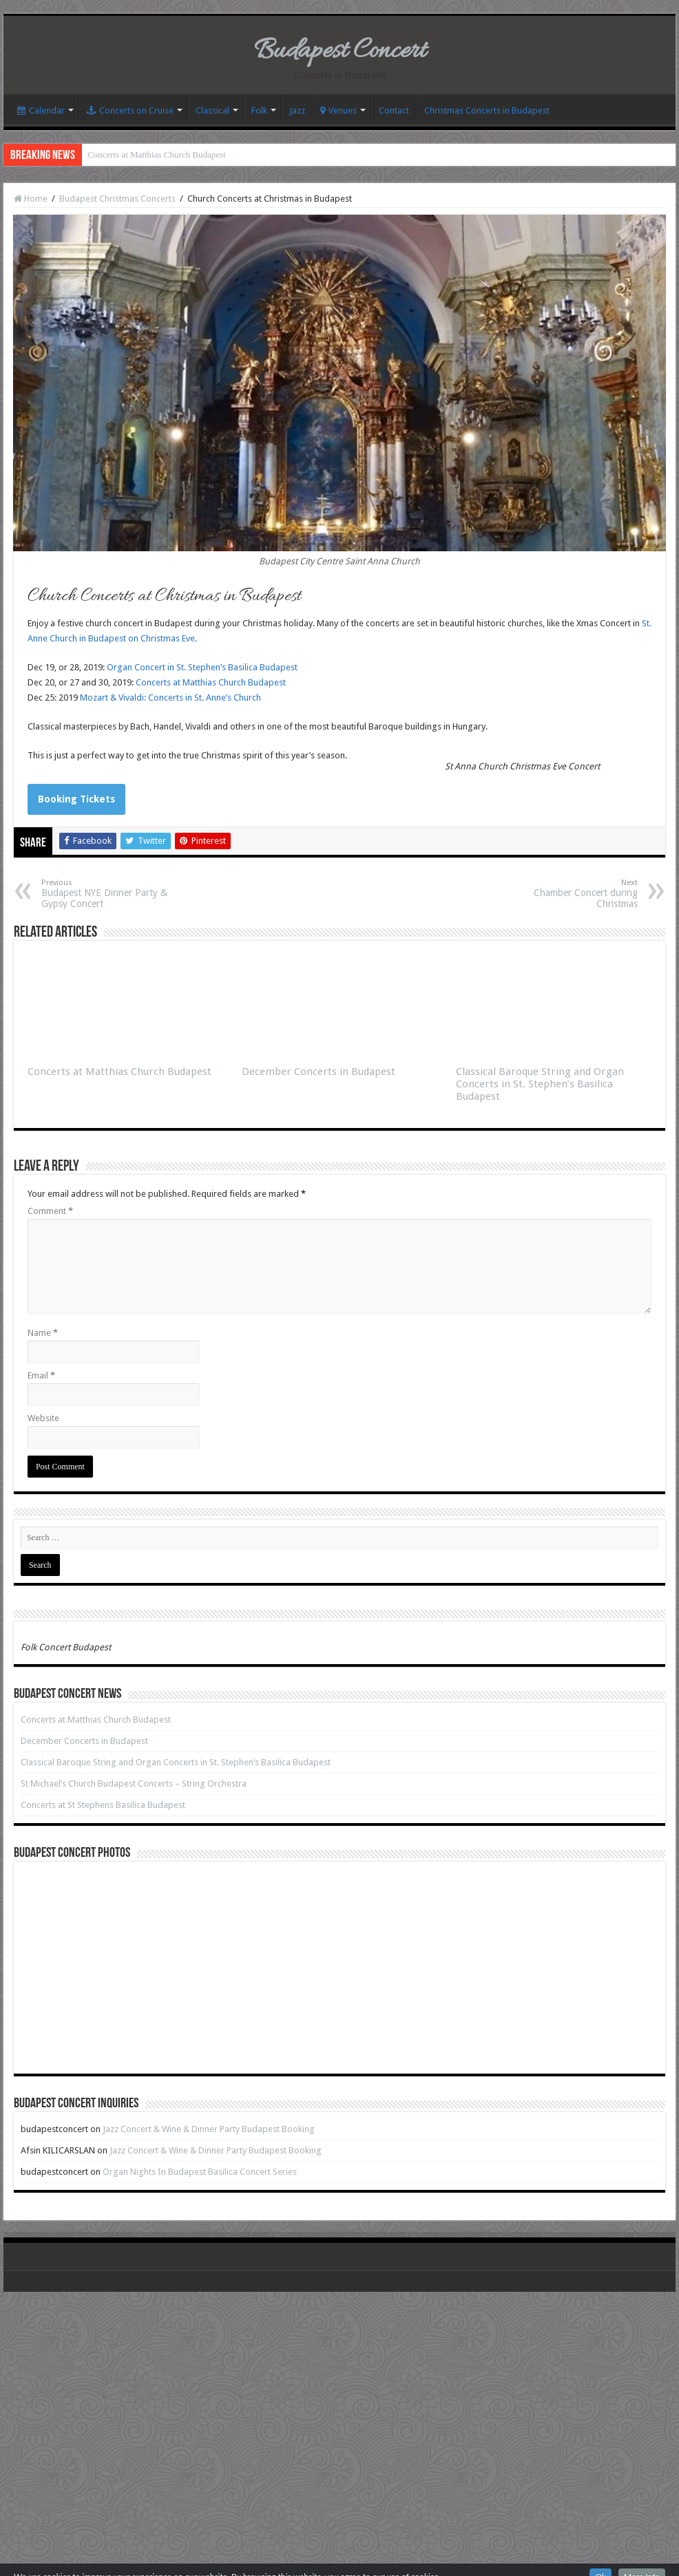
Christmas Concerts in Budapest (487, 110)
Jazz (297, 110)
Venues (338, 110)
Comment (50, 1211)
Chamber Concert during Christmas (567, 893)
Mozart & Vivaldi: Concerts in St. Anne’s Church (170, 697)
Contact (394, 110)
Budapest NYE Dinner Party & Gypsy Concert (111, 893)
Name (43, 1333)
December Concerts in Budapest (318, 1071)
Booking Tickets (76, 799)
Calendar (41, 110)
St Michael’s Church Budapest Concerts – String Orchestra (134, 1783)
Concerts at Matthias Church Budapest (156, 154)
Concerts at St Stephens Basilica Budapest (103, 1805)
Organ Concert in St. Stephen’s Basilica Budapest (202, 667)
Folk (259, 110)
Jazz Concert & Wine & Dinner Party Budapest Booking (209, 2129)
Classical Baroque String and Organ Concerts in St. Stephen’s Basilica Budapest (540, 1084)
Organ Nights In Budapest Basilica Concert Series (200, 2172)
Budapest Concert (340, 51)
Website (43, 1418)
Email (41, 1375)
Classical (212, 110)
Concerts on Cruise (130, 110)
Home (31, 198)
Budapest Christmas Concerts (117, 198)
